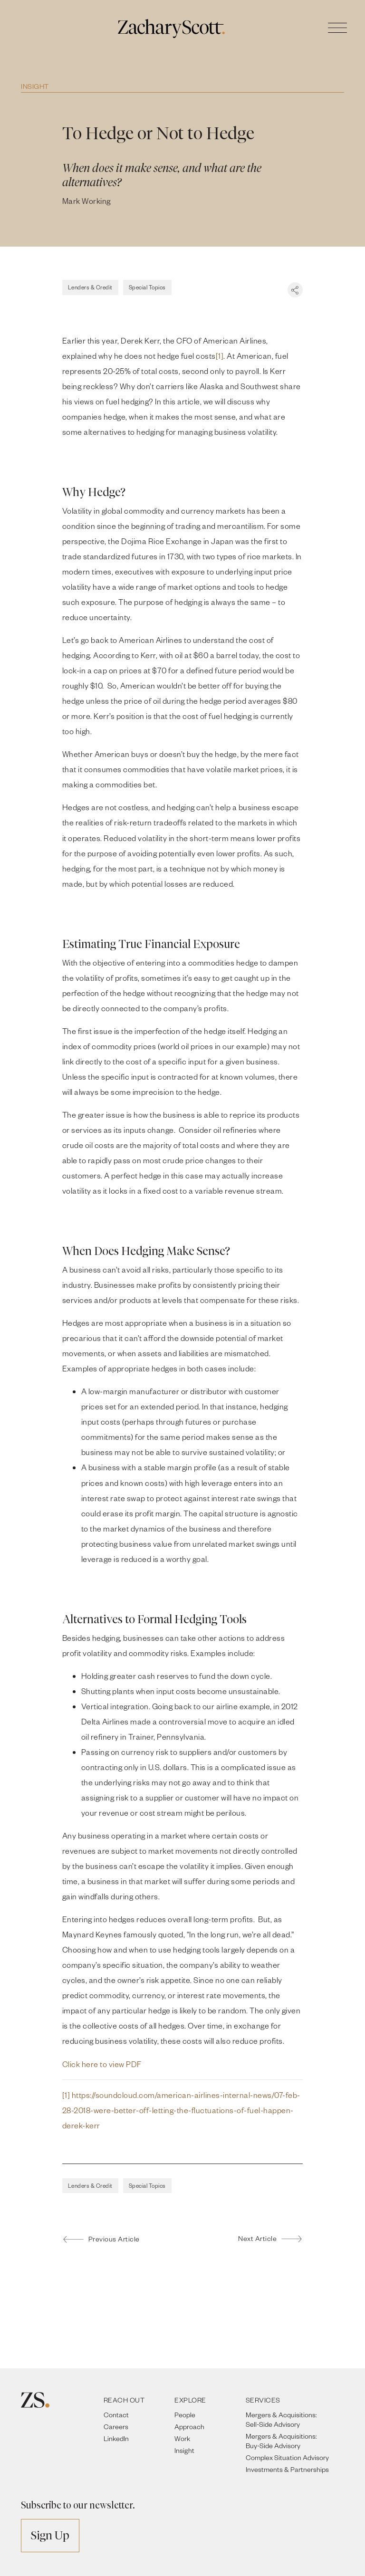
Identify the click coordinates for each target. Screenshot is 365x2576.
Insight (35, 86)
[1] (220, 356)
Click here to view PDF (102, 2064)
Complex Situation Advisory (287, 2457)
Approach (189, 2426)
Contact (116, 2414)
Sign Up (50, 2535)
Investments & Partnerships (287, 2469)
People (184, 2414)
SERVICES (263, 2399)
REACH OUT (124, 2399)
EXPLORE (190, 2399)
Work (182, 2438)
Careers (116, 2426)
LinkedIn (116, 2438)
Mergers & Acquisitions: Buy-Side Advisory (281, 2441)
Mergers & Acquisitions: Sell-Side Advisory (281, 2419)
